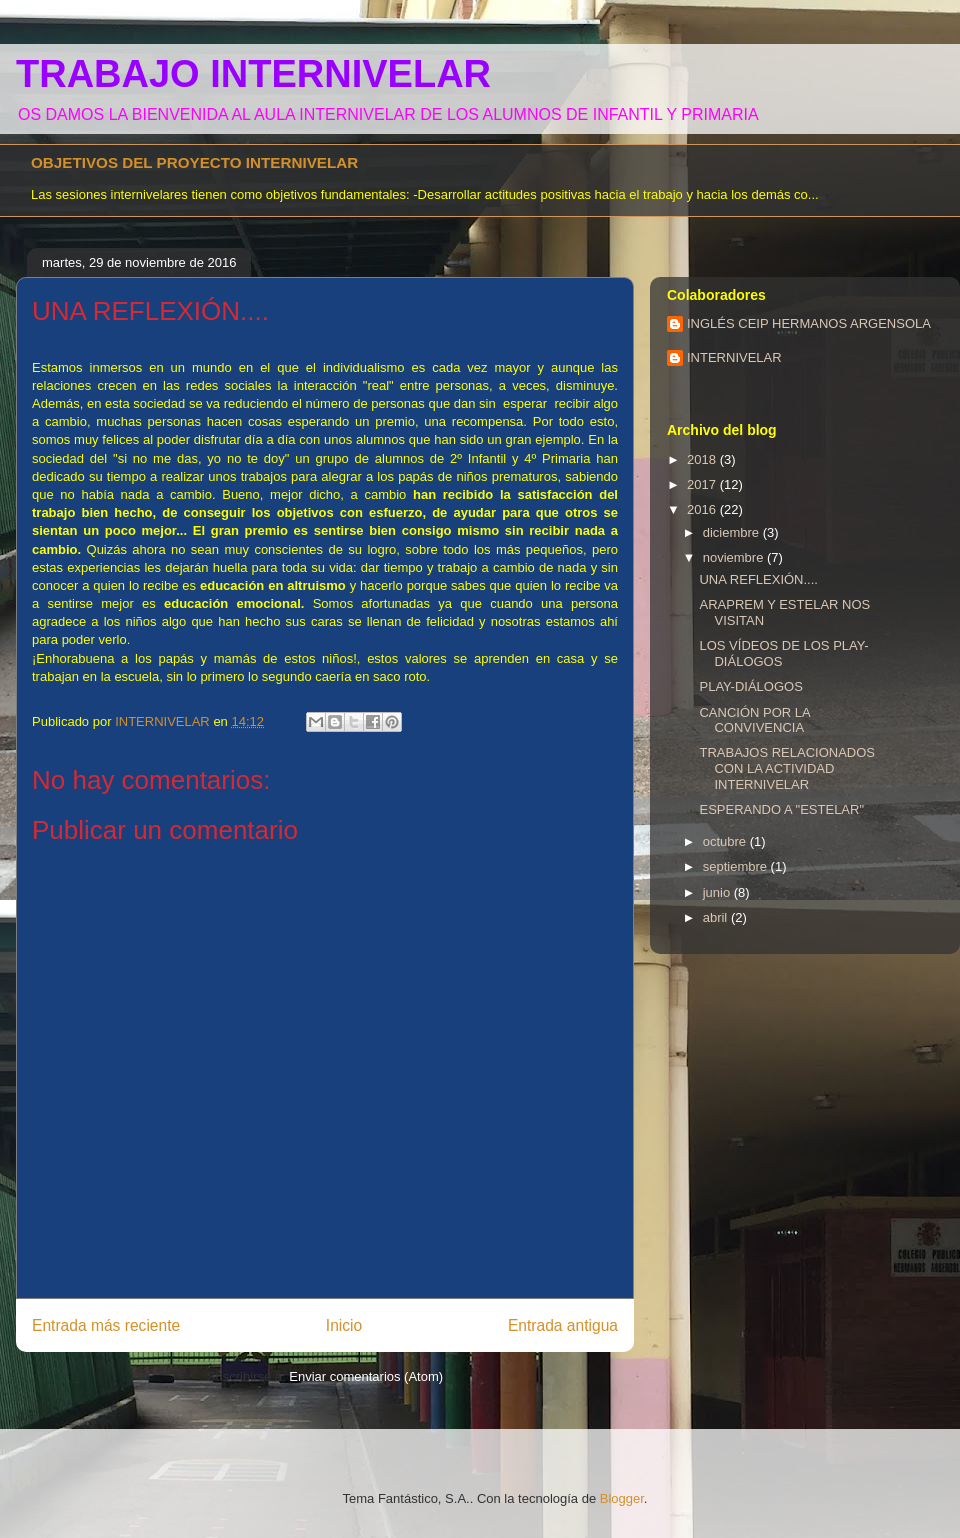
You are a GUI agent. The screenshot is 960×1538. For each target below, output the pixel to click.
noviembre (735, 557)
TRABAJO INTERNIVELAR (253, 74)
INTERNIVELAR (734, 357)
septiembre (737, 866)
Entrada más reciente (106, 1325)
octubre (726, 841)
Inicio (344, 1325)
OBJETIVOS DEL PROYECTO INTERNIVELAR (194, 162)
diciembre (733, 532)
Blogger (622, 1498)
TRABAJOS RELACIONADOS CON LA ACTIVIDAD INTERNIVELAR (787, 768)
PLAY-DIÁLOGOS (750, 686)
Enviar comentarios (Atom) (366, 1376)
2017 (703, 484)
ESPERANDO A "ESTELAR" (781, 809)
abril (717, 917)
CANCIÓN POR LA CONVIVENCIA (754, 720)
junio (718, 892)
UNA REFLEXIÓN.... (758, 579)
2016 (703, 509)
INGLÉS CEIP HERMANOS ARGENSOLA (809, 323)
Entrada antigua (563, 1325)
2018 (703, 459)
